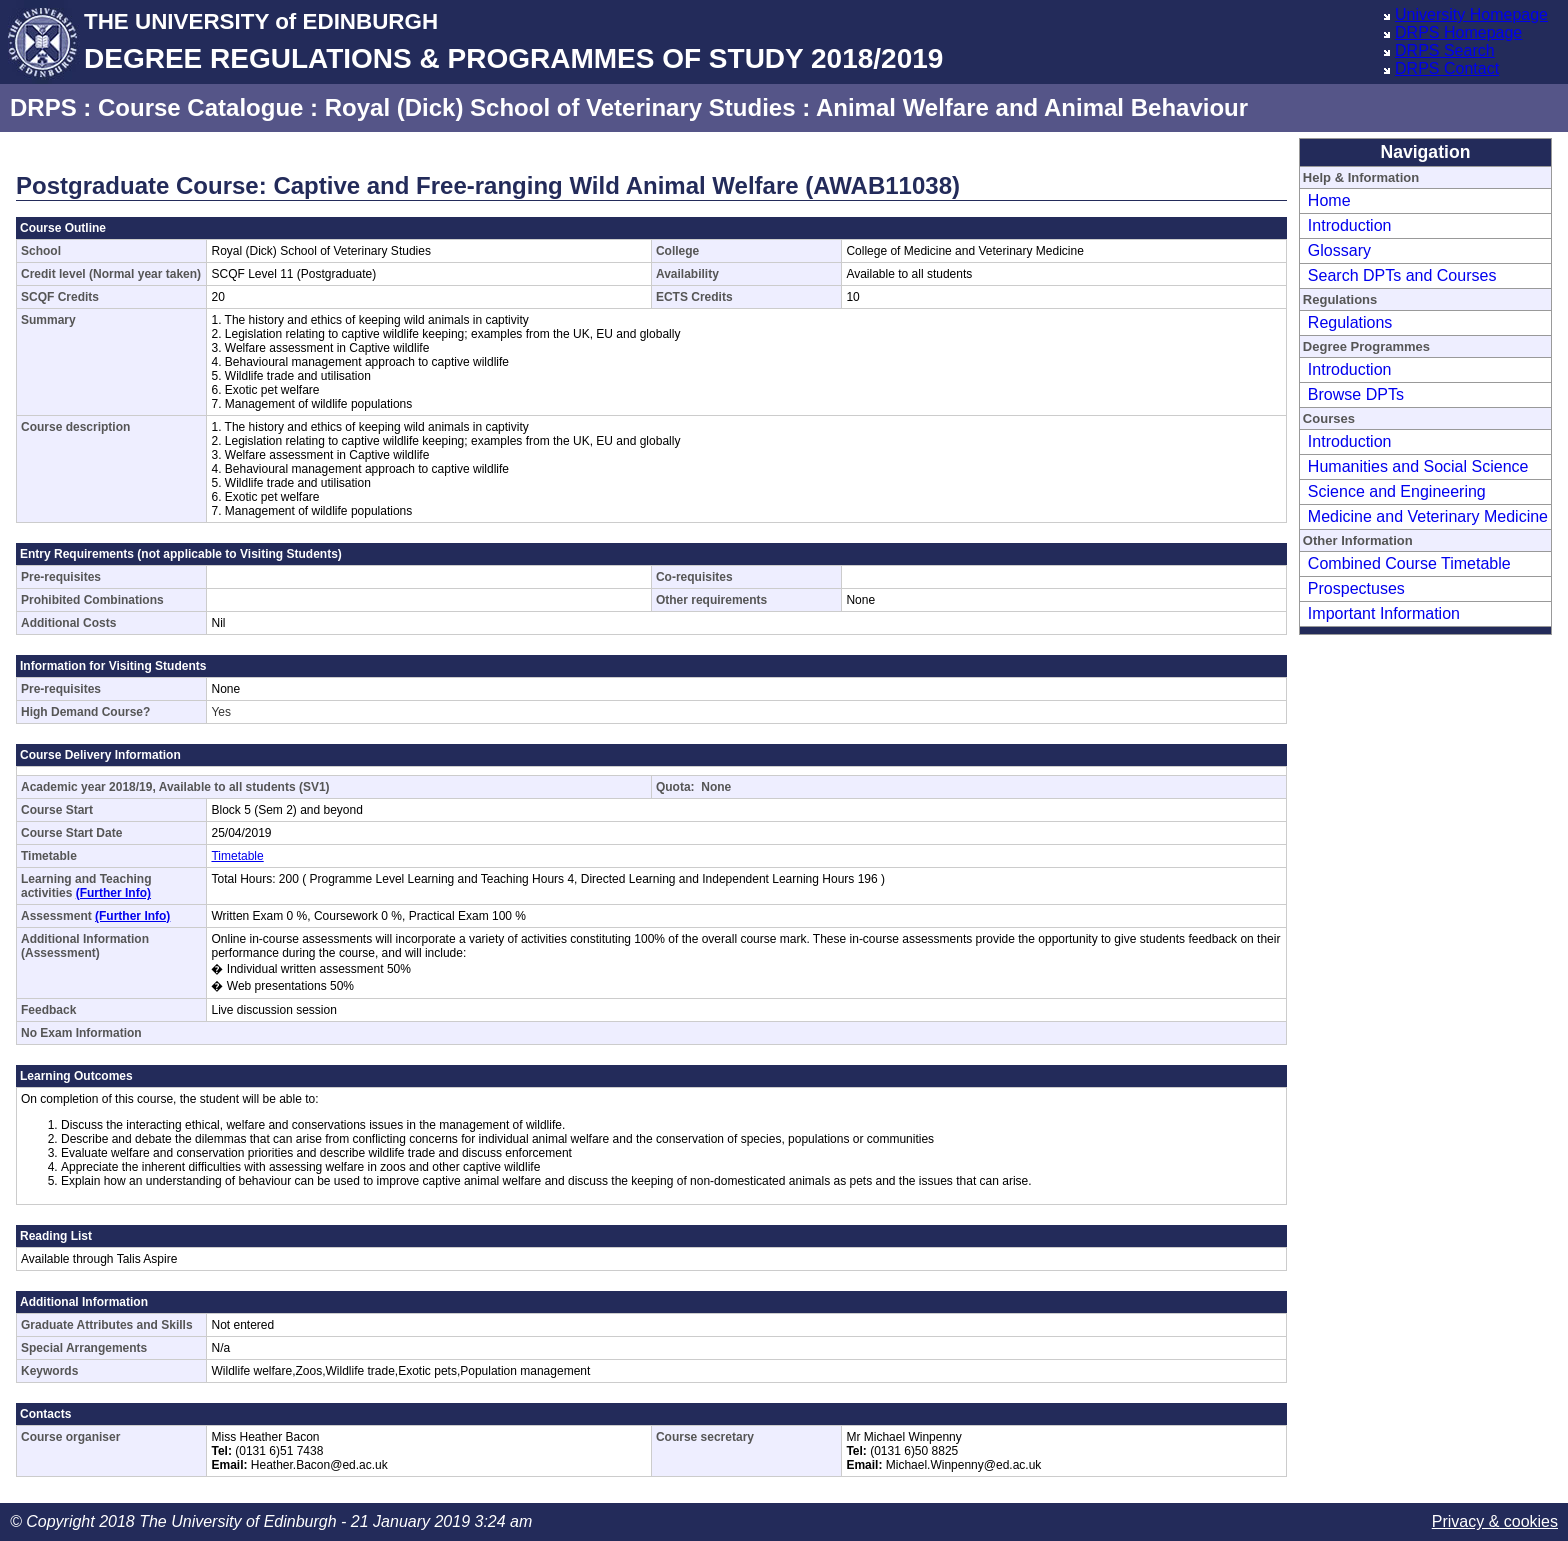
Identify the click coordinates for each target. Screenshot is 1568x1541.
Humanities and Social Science (1418, 466)
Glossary (1339, 250)
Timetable (237, 856)
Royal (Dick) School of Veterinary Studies (560, 107)
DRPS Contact (1447, 68)
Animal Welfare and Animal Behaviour (1032, 107)
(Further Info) (113, 893)
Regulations (1350, 322)
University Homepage (1471, 14)
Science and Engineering (1397, 491)
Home (1329, 200)
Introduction (1350, 225)
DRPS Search (1445, 50)
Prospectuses (1356, 588)
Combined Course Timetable (1409, 563)
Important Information (1384, 613)
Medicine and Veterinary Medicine (1428, 516)
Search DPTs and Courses (1402, 275)
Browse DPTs (1356, 394)
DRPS (43, 107)
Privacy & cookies (1495, 1521)
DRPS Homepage (1458, 32)
